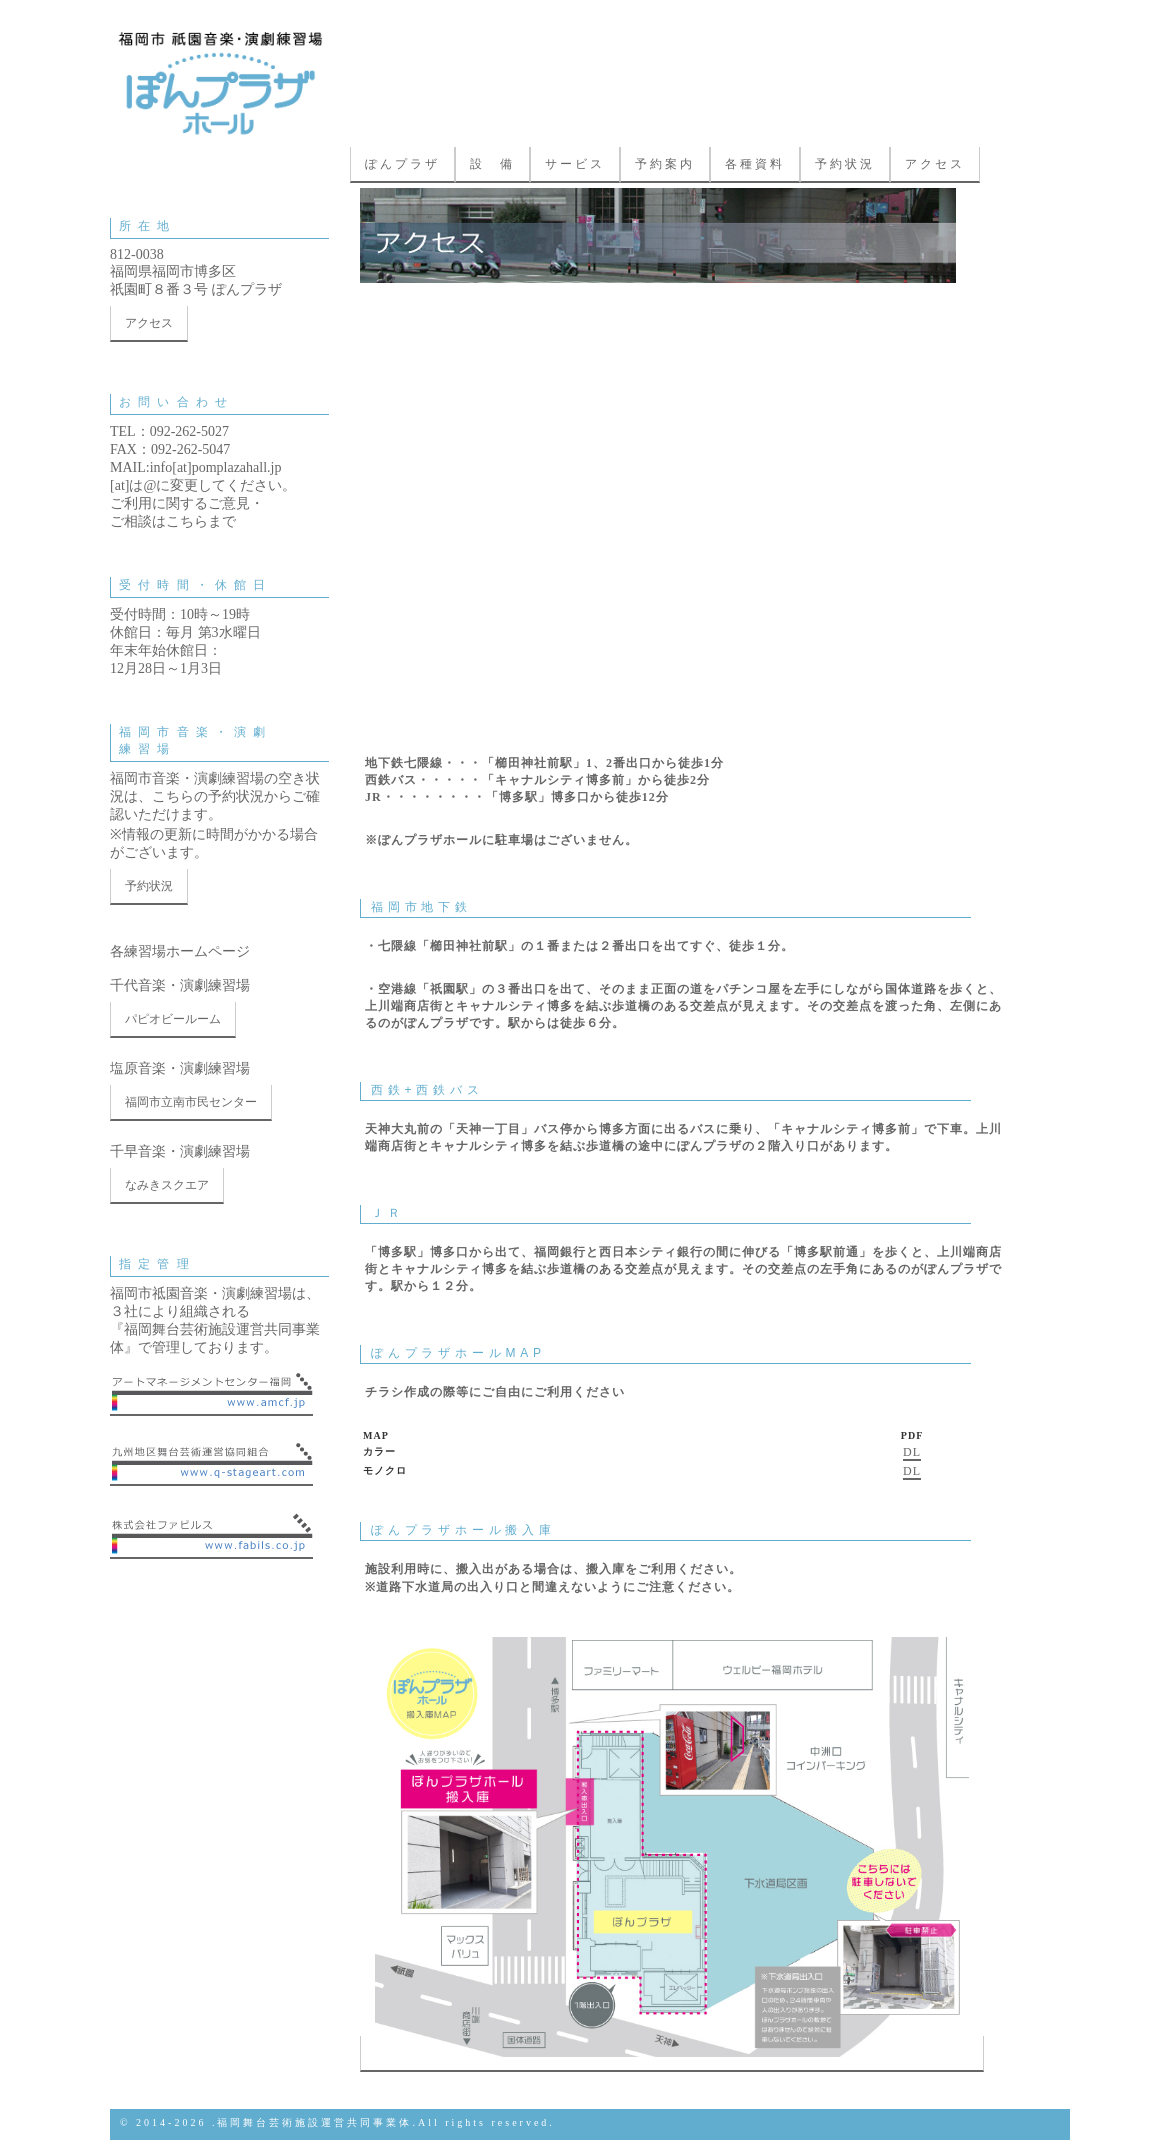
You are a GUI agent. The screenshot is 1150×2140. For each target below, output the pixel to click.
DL (912, 1452)
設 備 (492, 164)
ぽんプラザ (402, 164)
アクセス (935, 164)
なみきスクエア (167, 1185)
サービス (575, 164)
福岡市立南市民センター (191, 1102)
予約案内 (665, 164)
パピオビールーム (173, 1019)
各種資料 (755, 164)
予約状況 (845, 164)
